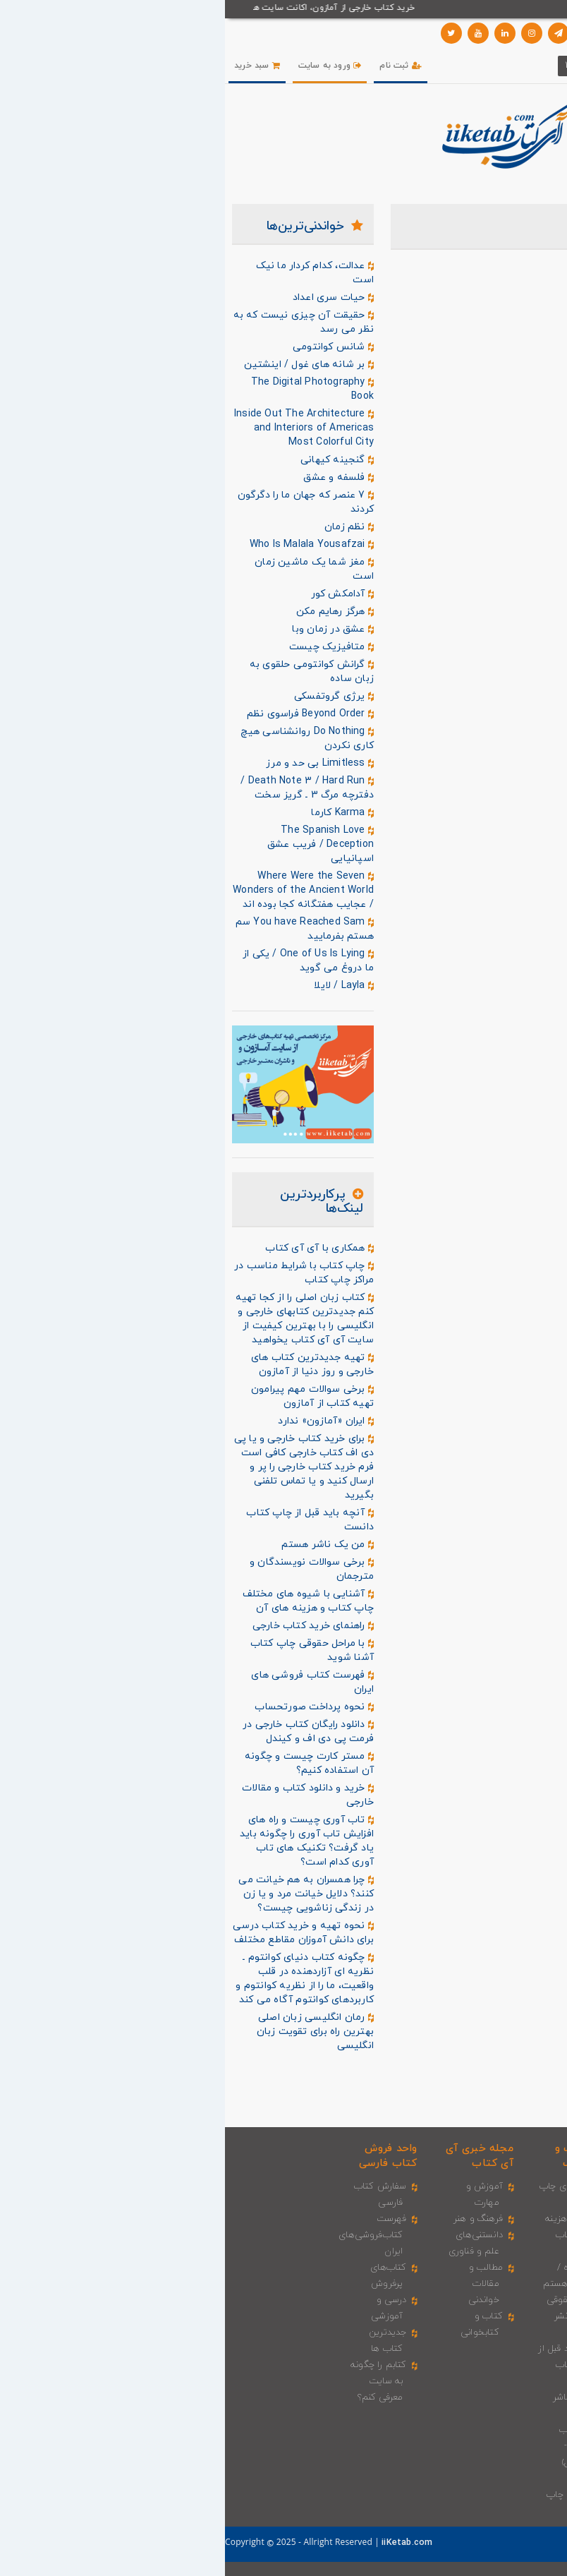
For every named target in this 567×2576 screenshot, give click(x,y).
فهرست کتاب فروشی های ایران (87, 1682)
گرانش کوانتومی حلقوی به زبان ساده (87, 671)
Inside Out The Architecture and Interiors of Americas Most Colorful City (79, 428)
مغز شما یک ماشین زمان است (89, 569)
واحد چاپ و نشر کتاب (357, 2156)
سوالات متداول (437, 2540)
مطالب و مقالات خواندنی (261, 2283)
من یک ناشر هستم (102, 1545)
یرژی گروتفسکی (109, 697)
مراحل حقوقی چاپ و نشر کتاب (348, 2316)
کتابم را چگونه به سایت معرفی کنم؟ (154, 2381)
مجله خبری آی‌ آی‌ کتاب (254, 2156)
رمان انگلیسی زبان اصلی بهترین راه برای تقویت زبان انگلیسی (90, 2031)
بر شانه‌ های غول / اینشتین (84, 365)
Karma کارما (117, 813)
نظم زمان (124, 527)
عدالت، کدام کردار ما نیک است (90, 273)
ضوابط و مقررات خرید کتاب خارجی (443, 2462)
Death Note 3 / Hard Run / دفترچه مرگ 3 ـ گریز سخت (82, 788)
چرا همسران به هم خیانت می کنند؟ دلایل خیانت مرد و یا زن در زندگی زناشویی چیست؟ (81, 1894)
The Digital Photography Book (87, 389)
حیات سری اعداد (108, 298)
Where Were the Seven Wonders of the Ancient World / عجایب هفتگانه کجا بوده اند (78, 890)
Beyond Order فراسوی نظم (85, 714)
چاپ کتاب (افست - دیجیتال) (354, 2446)
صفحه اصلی (542, 2540)
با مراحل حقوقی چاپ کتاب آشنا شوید (87, 1650)
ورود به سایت (105, 65)
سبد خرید (32, 65)
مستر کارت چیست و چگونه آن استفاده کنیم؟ (84, 1763)
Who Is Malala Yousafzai (87, 545)
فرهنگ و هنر (253, 2219)
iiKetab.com (181, 2542)
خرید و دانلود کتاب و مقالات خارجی (83, 1795)
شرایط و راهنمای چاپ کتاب (348, 2494)
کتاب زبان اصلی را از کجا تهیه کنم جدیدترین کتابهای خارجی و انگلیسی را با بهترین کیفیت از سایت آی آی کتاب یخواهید (80, 1319)
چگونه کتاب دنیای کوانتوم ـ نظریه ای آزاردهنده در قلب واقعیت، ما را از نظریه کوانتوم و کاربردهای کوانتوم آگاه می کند (80, 1978)
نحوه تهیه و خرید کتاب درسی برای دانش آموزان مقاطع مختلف (78, 1932)
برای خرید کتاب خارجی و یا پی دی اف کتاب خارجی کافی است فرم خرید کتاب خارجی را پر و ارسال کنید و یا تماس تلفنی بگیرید (79, 1467)
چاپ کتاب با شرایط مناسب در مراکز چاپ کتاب (79, 1273)
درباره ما (492, 2540)
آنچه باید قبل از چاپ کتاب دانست (85, 1520)
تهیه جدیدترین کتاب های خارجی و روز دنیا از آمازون (87, 1364)
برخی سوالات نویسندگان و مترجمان (87, 1569)
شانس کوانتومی (108, 347)
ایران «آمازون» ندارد (101, 1421)
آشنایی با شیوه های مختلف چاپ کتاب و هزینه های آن (83, 1601)
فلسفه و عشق (113, 478)
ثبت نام (175, 65)
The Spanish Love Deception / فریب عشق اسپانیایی (95, 844)
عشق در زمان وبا (108, 629)
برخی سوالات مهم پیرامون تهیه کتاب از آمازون (87, 1396)
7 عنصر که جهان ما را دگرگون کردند (81, 502)
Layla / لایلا (119, 986)
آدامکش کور (118, 594)
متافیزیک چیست (106, 647)
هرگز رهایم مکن (110, 612)
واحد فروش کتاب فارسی (163, 2156)
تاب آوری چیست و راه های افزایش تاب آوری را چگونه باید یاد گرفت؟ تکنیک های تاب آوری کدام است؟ (82, 1841)
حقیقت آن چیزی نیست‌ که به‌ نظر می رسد (78, 322)
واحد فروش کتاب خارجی (451, 2156)
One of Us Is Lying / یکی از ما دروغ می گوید (83, 961)
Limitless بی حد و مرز (95, 764)
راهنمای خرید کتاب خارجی (88, 1626)
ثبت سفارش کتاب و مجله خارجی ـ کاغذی (440, 2202)
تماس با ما (375, 2540)
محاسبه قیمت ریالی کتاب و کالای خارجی (442, 2316)
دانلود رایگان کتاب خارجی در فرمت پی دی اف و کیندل (83, 1731)
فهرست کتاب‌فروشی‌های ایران (148, 2235)
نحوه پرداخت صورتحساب (89, 1707)
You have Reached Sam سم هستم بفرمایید (80, 929)
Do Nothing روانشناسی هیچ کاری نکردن (83, 738)
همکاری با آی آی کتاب (94, 1248)
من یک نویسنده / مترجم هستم (346, 2267)
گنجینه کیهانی (112, 460)
